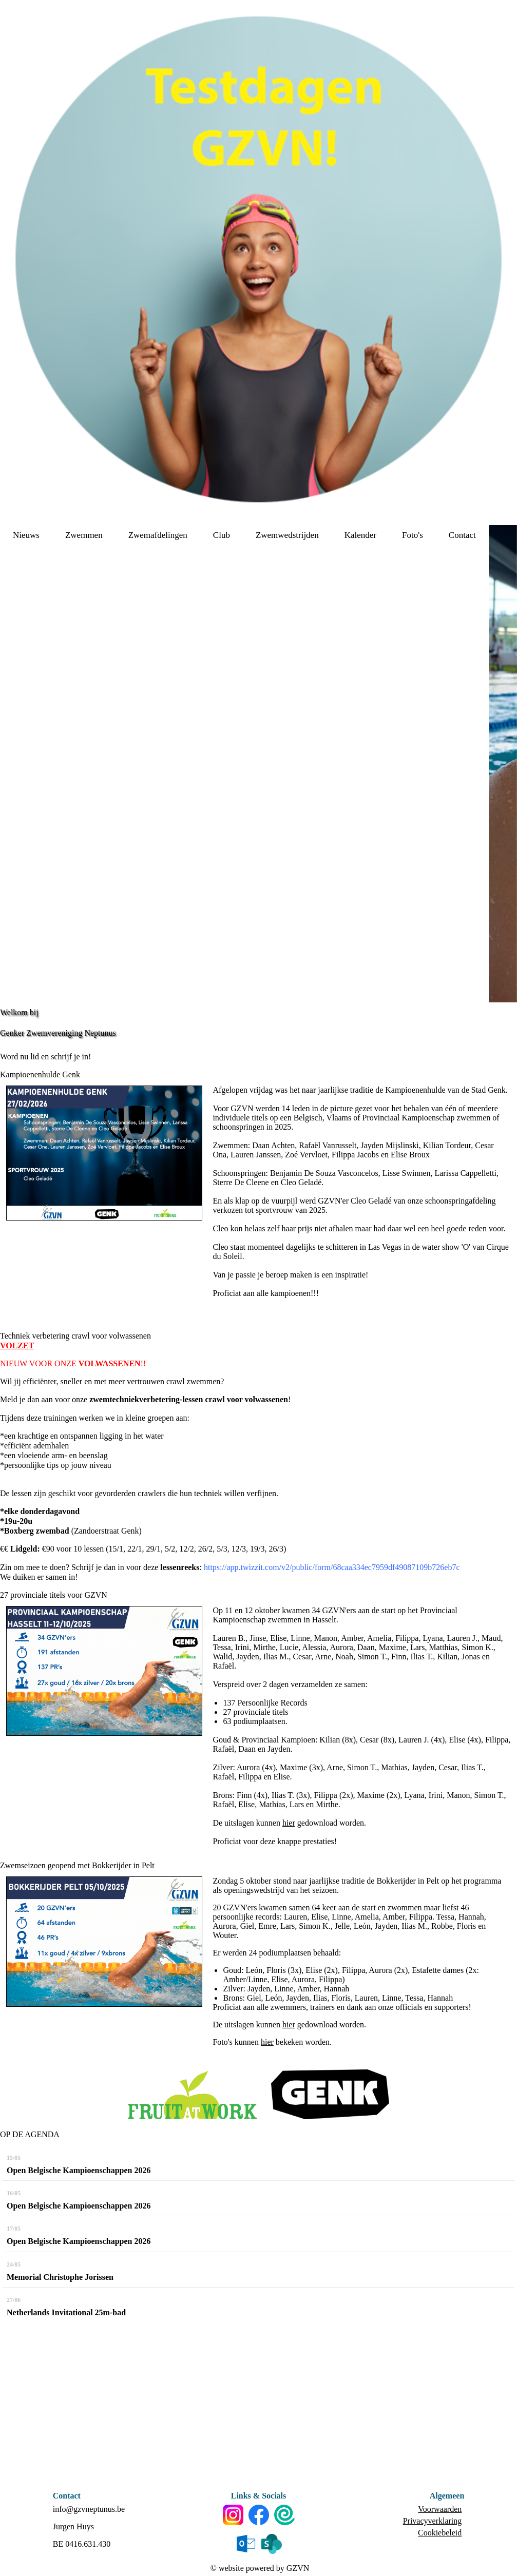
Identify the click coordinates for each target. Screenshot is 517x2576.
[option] (503, 763)
